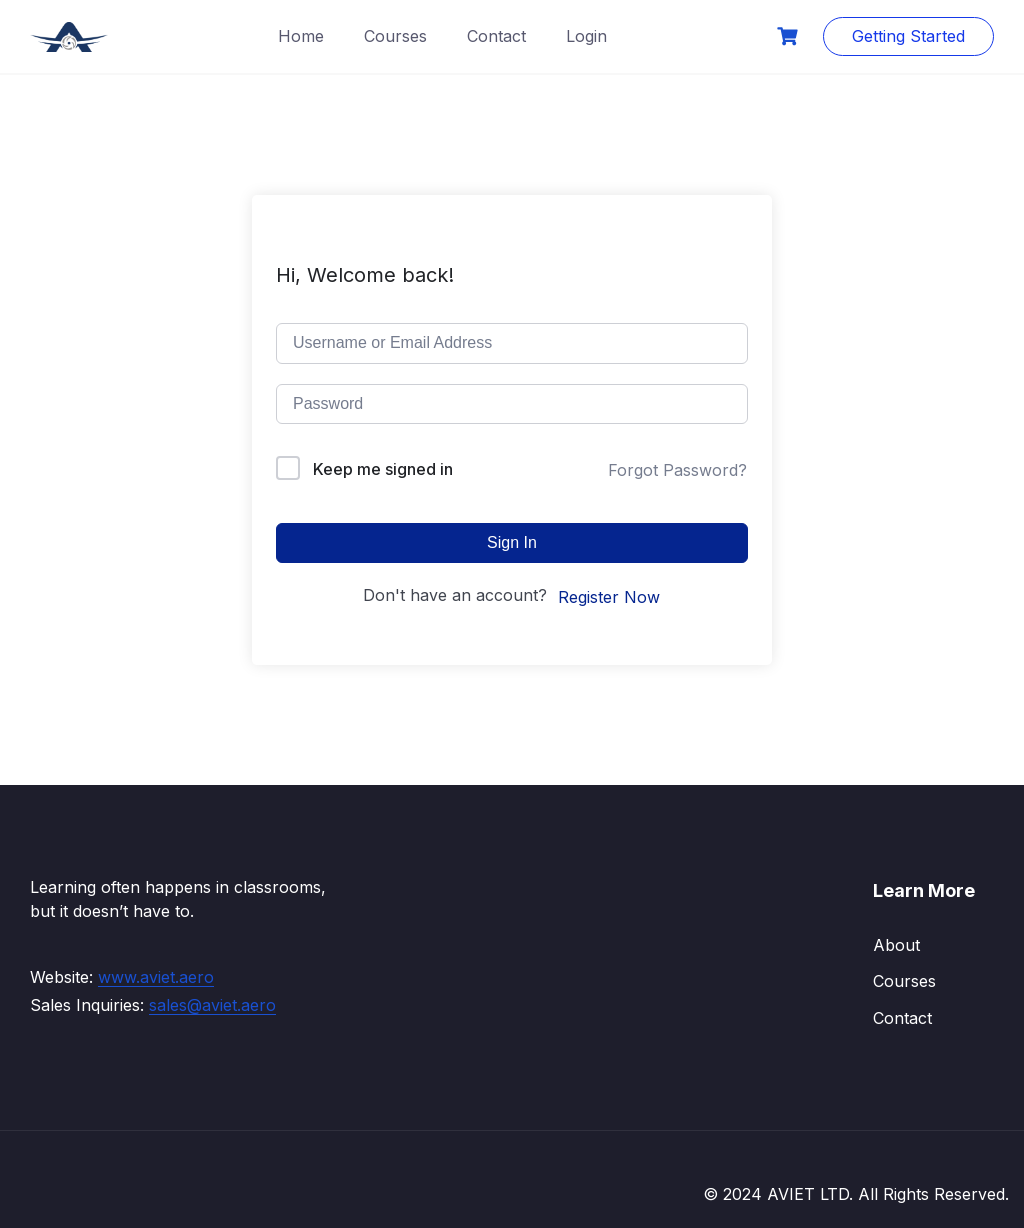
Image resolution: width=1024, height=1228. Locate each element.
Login (586, 36)
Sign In (512, 542)
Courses (395, 36)
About (896, 945)
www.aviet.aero (156, 977)
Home (301, 36)
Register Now (609, 597)
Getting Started (908, 36)
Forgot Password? (677, 470)
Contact (496, 36)
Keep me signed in (383, 469)
